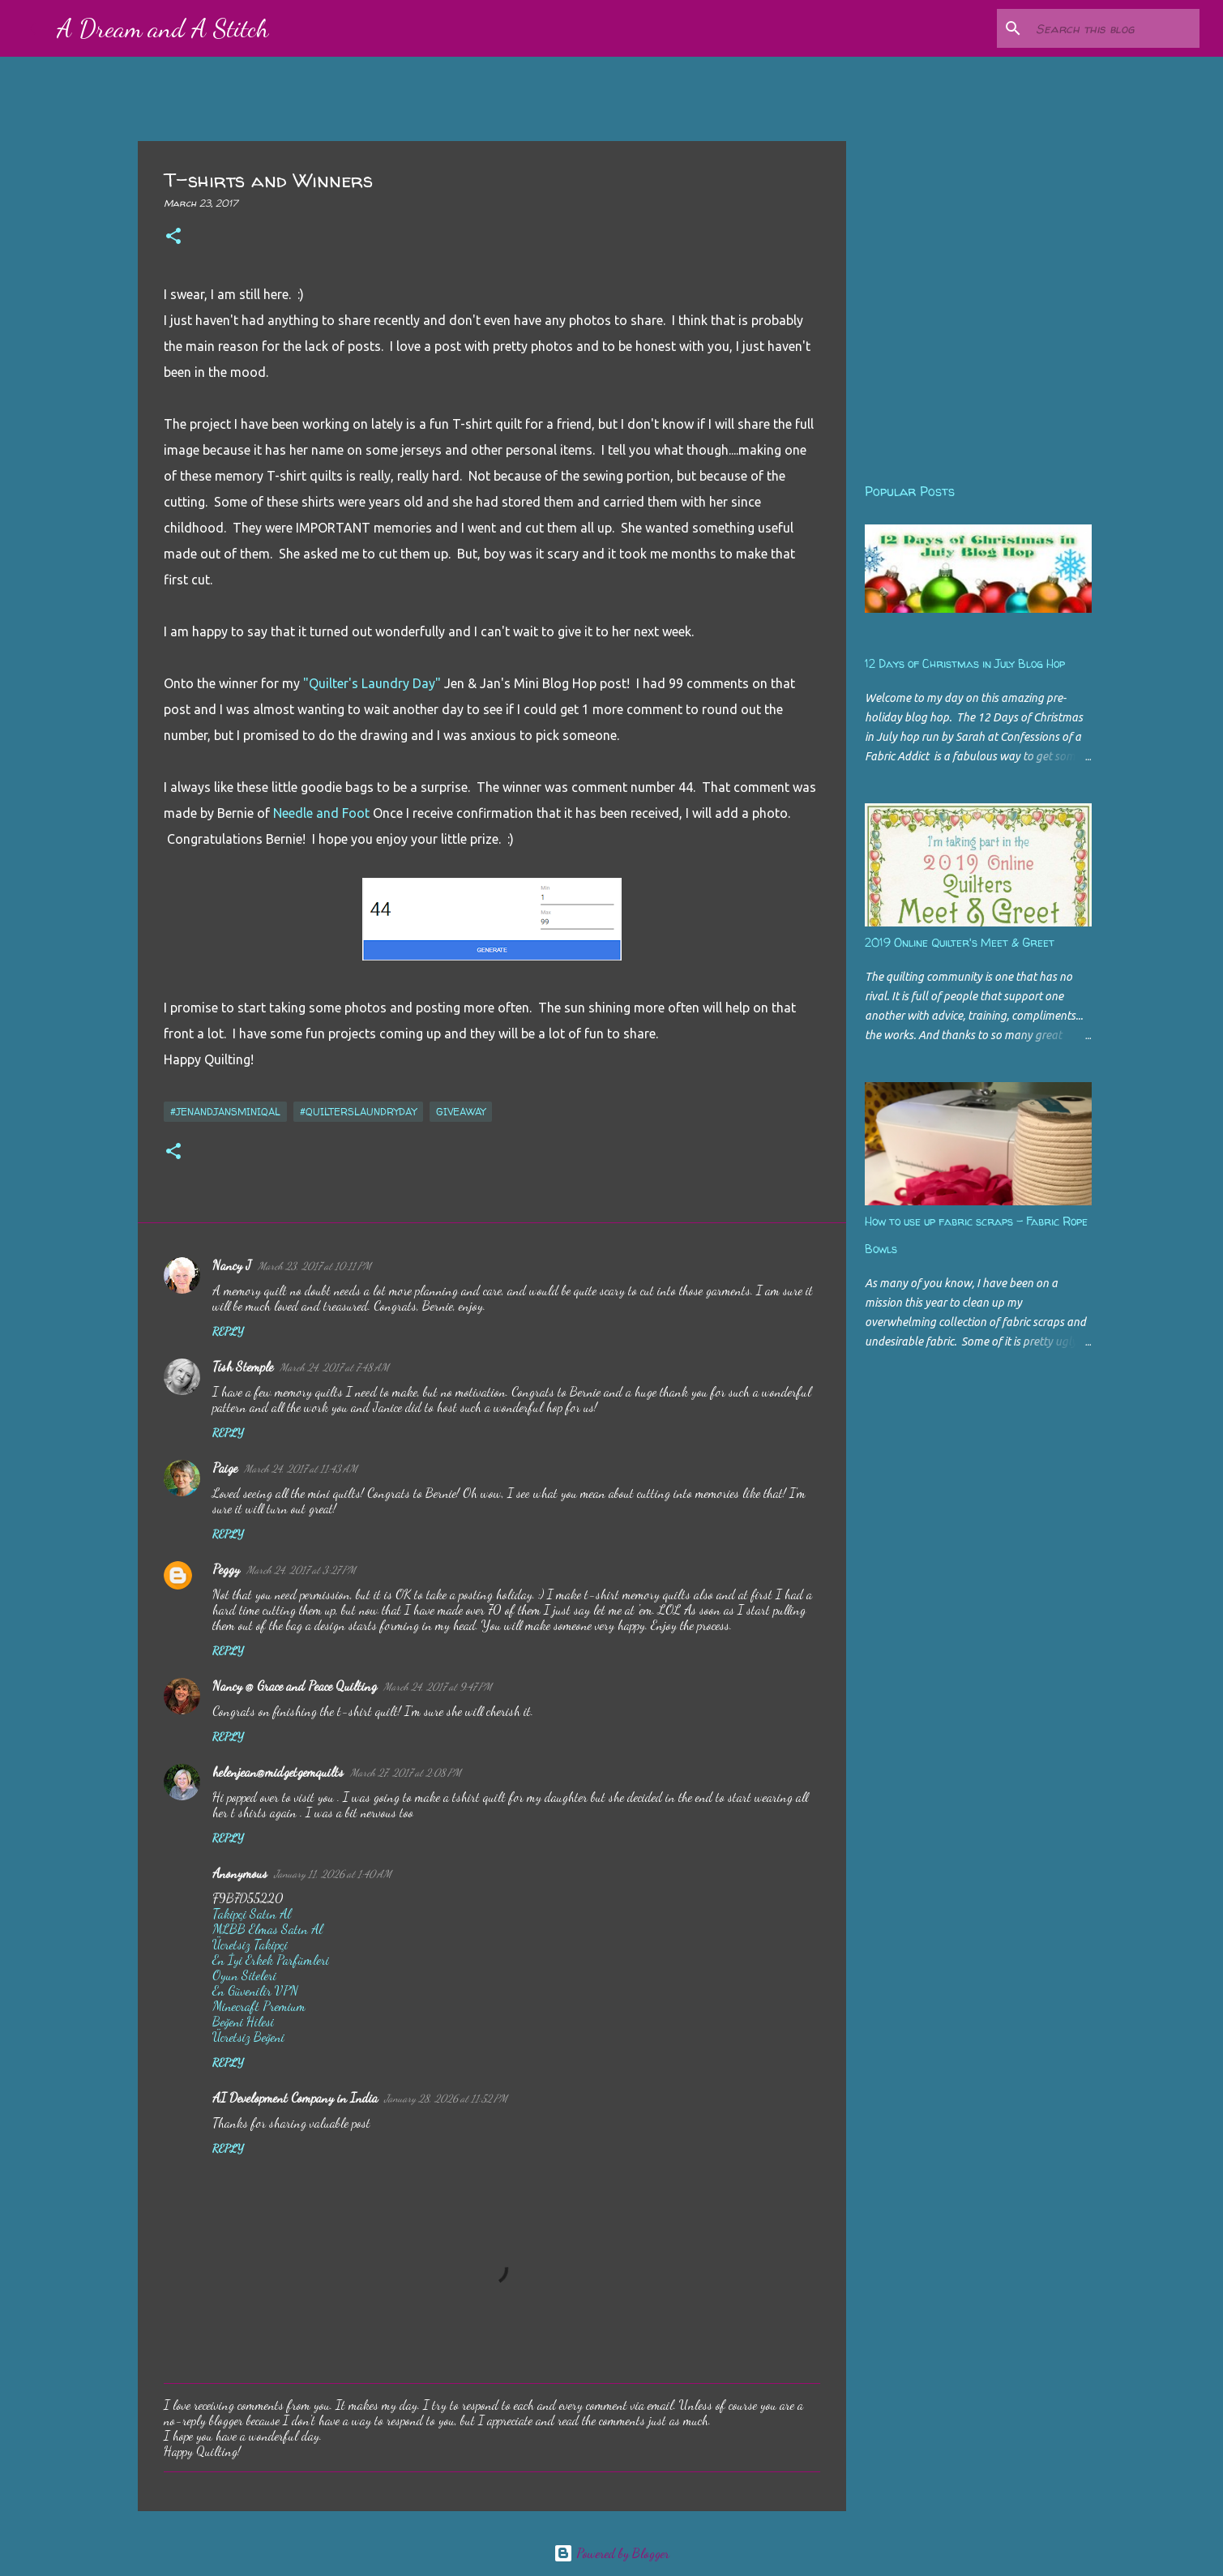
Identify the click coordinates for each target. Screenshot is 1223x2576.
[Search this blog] (1114, 28)
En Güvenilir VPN (255, 1990)
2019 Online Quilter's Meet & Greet (959, 942)
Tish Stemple (242, 1366)
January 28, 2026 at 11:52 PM (445, 2098)
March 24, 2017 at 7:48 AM (334, 1367)
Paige (224, 1467)
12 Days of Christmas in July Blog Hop (965, 663)
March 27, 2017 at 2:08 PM (405, 1772)
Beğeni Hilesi (243, 2021)
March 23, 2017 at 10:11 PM (314, 1266)
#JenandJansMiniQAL (225, 1112)
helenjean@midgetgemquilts (278, 1771)
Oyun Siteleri (244, 1975)
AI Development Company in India (295, 2097)
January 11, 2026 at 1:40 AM (332, 1874)
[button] (173, 237)
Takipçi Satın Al (251, 1913)
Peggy (226, 1569)
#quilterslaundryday (358, 1112)
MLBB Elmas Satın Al (267, 1928)
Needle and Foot (321, 813)
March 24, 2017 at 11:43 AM (300, 1468)
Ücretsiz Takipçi (250, 1944)
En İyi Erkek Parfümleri (270, 1959)
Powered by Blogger (611, 2553)
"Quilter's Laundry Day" (373, 683)
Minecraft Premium (259, 2005)
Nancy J (231, 1265)
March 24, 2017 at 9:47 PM (437, 1686)
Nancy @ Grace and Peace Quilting (294, 1685)
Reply (228, 1331)
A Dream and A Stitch (163, 28)
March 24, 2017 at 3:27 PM (301, 1570)
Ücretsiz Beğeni (248, 2036)
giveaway (460, 1112)
